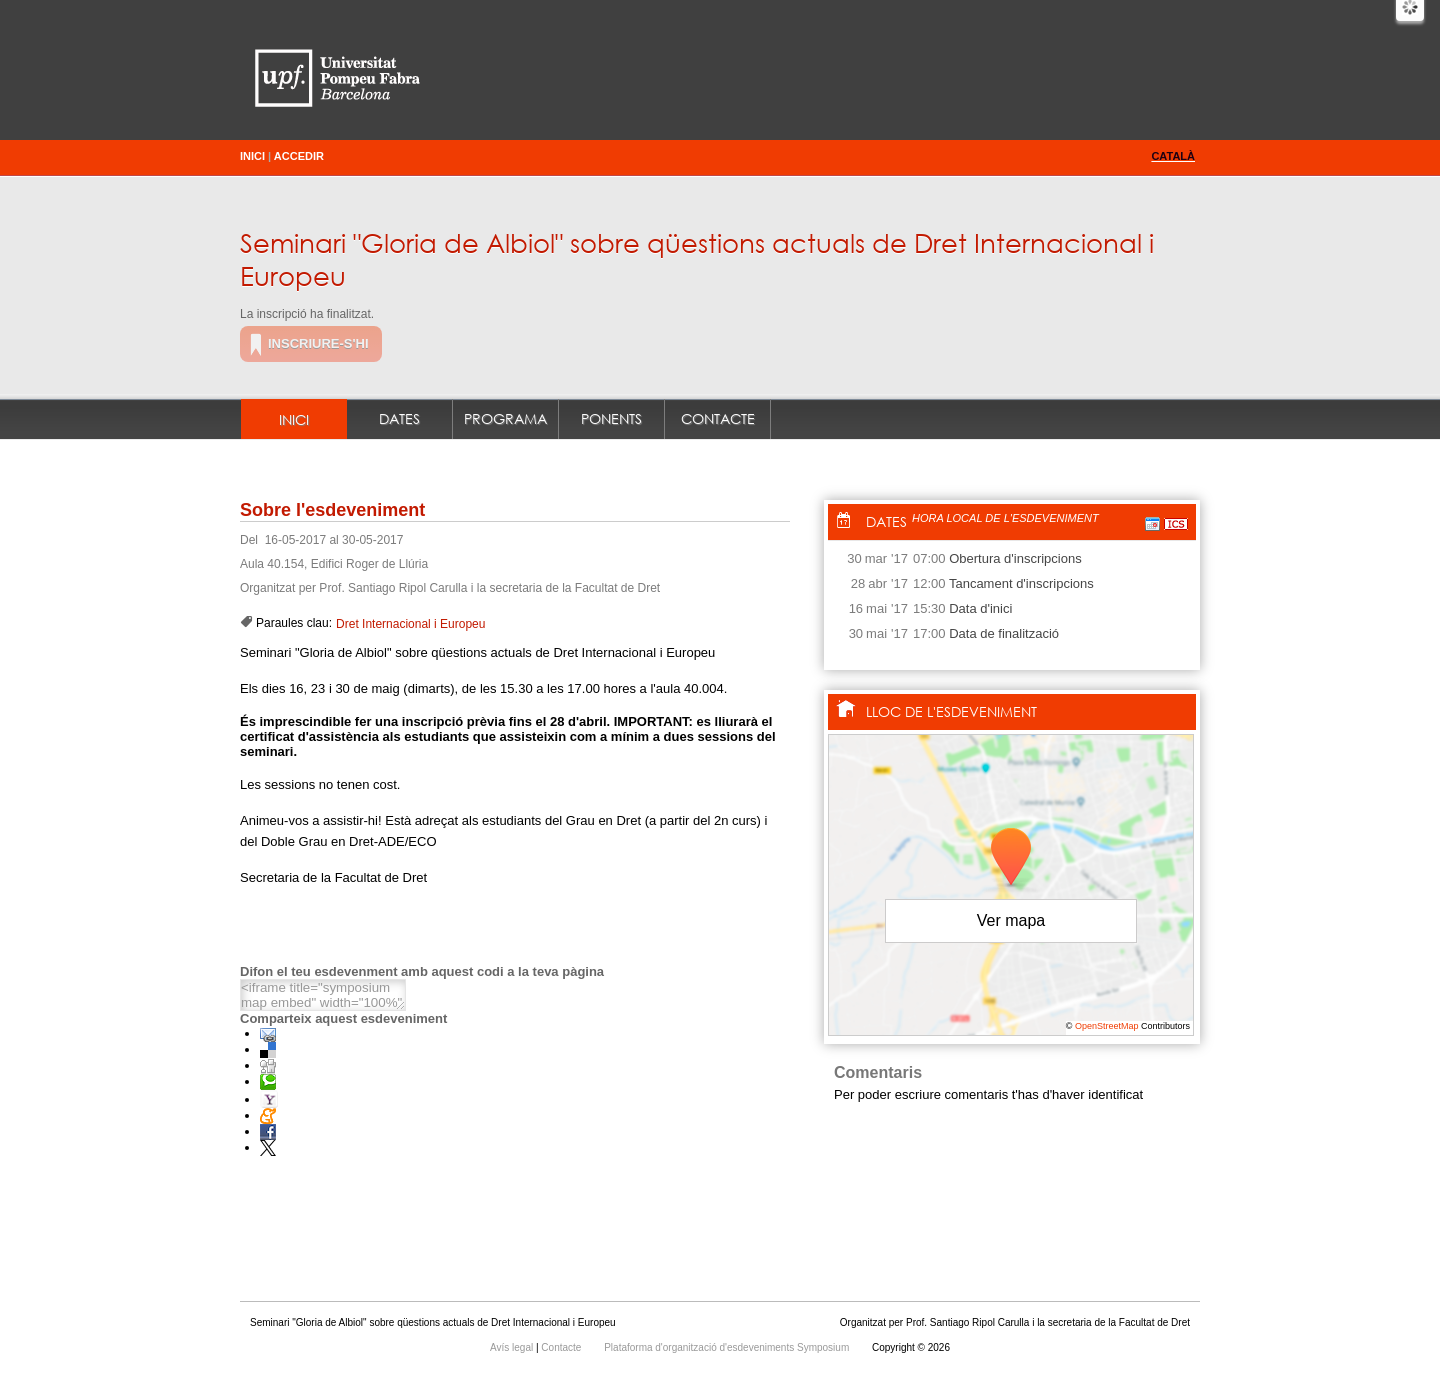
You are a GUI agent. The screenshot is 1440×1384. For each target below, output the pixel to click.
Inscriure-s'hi (318, 343)
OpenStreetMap (1107, 1026)
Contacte (718, 418)
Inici (252, 156)
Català (1173, 156)
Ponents (611, 418)
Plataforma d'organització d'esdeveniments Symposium (728, 1347)
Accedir (299, 156)
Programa (505, 418)
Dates (399, 418)
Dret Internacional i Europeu (410, 624)
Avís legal (513, 1347)
